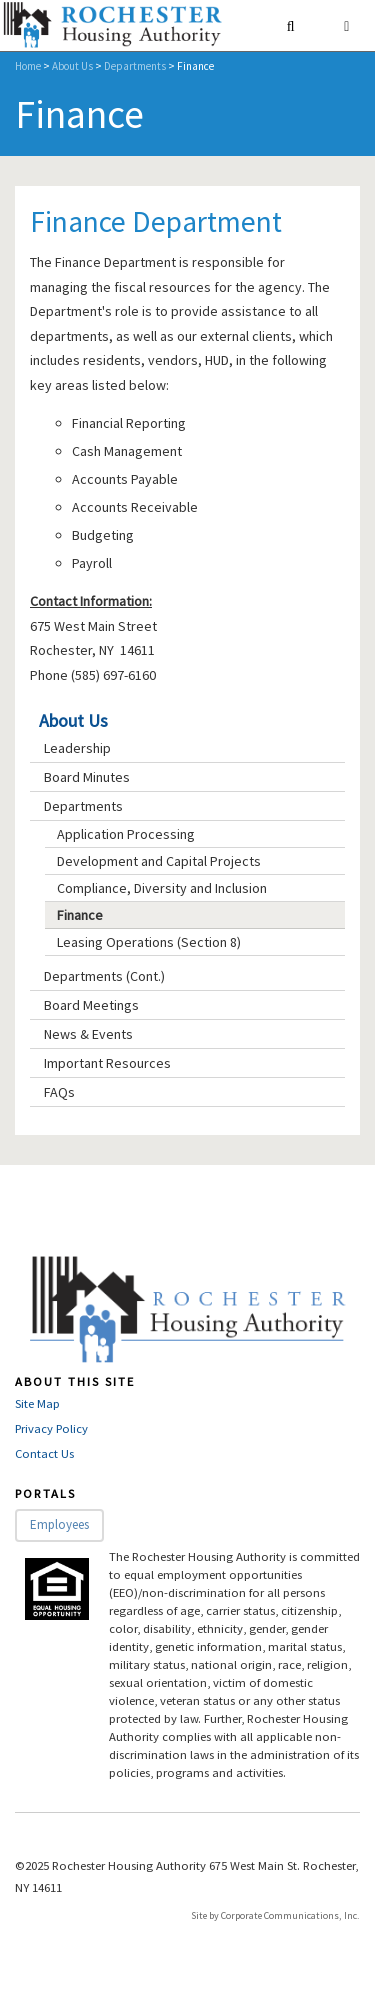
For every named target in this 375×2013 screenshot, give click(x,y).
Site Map (37, 1403)
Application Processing (126, 834)
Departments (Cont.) (104, 976)
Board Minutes (87, 777)
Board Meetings (91, 1005)
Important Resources (107, 1063)
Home (28, 66)
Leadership (77, 748)
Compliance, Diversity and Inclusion (162, 888)
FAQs (59, 1092)
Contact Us (44, 1453)
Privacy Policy (51, 1428)
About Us (72, 66)
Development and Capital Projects (159, 861)
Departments (135, 66)
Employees (59, 1524)
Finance (80, 915)
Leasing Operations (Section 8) (149, 942)
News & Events (88, 1034)
